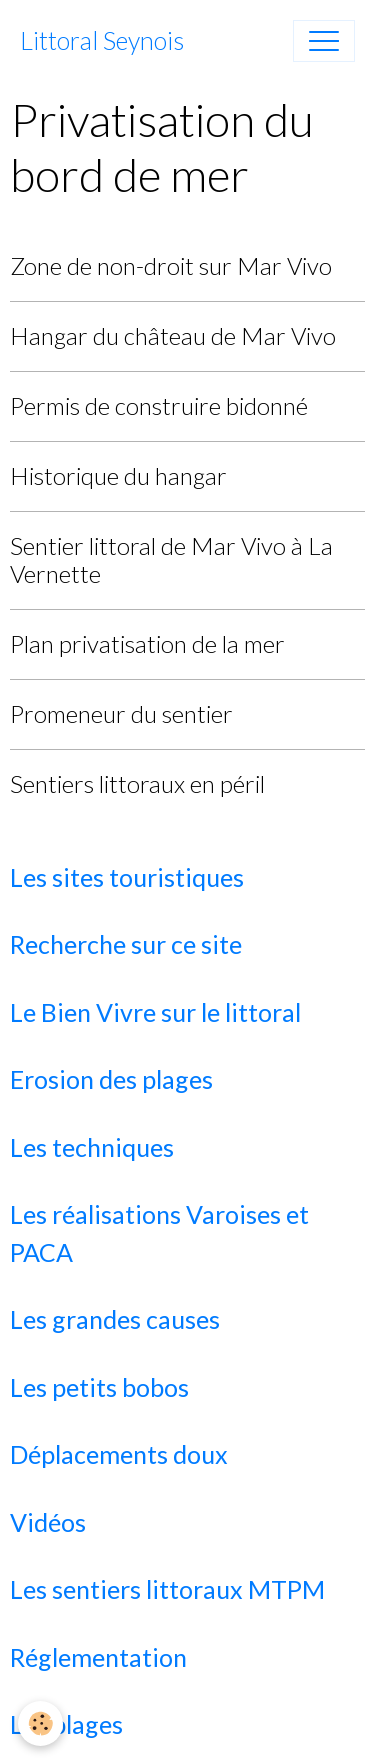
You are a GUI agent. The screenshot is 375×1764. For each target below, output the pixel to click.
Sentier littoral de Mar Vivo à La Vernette (171, 560)
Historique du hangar (118, 475)
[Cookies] (40, 1723)
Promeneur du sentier (121, 713)
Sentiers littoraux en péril (137, 783)
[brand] (102, 41)
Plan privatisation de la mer (147, 643)
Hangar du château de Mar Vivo (173, 335)
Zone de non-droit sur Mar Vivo (171, 265)
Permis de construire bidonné (159, 405)
